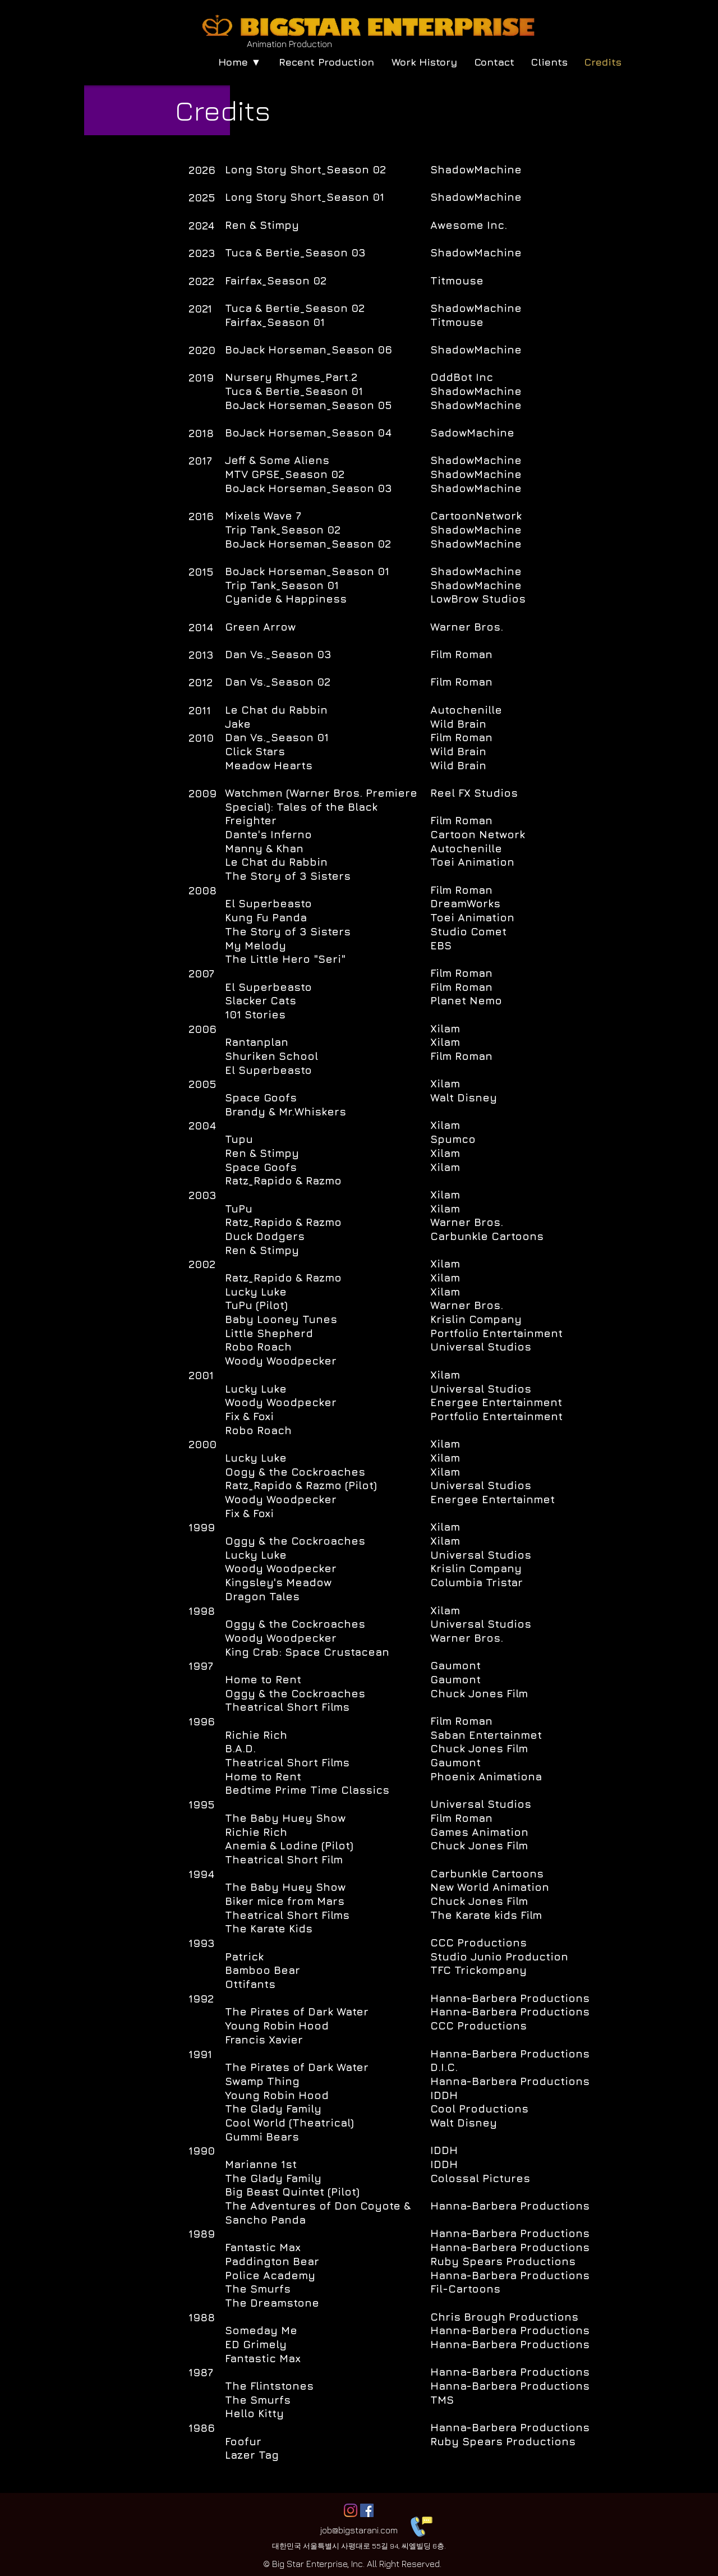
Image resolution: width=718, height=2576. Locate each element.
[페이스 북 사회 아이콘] (367, 2510)
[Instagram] (350, 2510)
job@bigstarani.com (359, 2530)
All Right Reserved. (404, 2564)
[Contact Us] (419, 2524)
